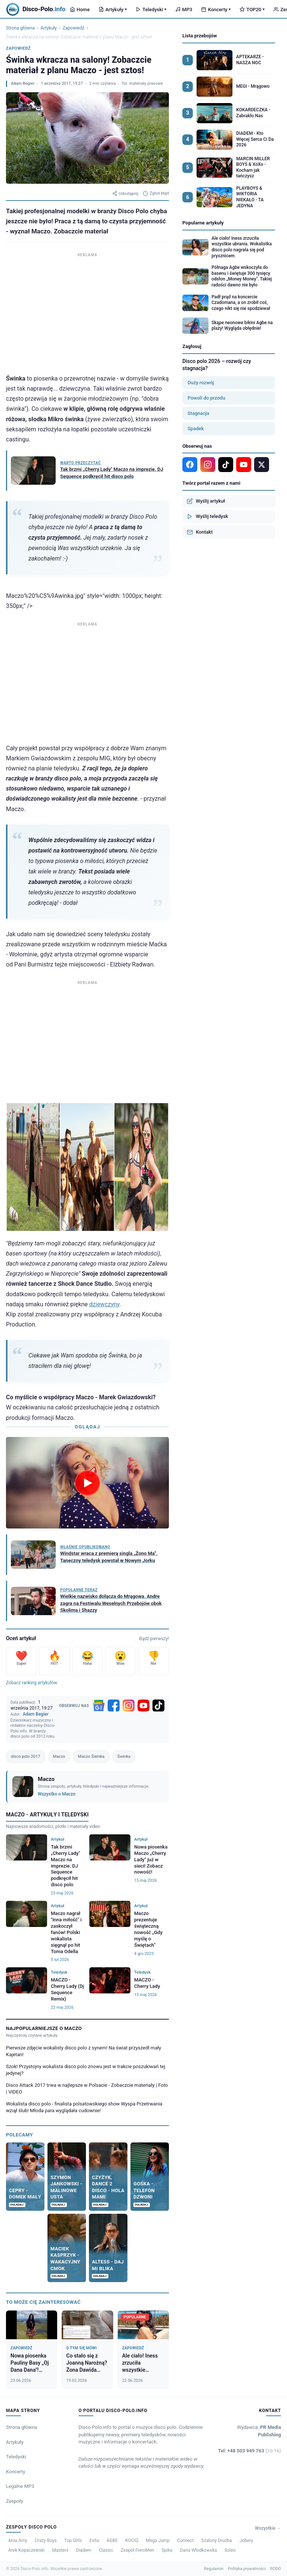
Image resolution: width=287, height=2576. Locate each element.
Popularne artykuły (203, 223)
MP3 (183, 9)
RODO (275, 2568)
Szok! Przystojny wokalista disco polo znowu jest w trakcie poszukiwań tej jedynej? (85, 2070)
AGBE (112, 2540)
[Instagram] (129, 1705)
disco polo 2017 (25, 1756)
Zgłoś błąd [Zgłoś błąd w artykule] (156, 193)
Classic (106, 2550)
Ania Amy (17, 2540)
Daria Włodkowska (198, 2550)
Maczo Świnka (91, 1756)
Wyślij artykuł (206, 501)
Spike (166, 2550)
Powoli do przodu (206, 398)
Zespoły (14, 2501)
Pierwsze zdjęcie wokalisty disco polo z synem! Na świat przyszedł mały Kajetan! (83, 2051)
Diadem (83, 2550)
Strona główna (20, 28)
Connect (185, 2540)
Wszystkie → (268, 2528)
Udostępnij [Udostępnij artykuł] (125, 193)
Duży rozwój (201, 382)
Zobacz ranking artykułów (31, 1682)
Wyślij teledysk (207, 516)
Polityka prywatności (247, 2568)
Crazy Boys (46, 2540)
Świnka (123, 1756)
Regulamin (213, 2568)
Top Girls (73, 2540)
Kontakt (200, 532)
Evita (94, 2540)
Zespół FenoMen (137, 2550)
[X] (261, 464)
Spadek (196, 428)
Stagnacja (198, 413)
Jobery (246, 2540)
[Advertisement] (87, 311)
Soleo (229, 2550)
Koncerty (216, 9)
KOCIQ (131, 2540)
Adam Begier (22, 83)
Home (80, 9)
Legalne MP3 (20, 2486)
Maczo (59, 1756)
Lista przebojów (199, 35)
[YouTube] (143, 1705)
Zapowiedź (73, 28)
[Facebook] (114, 1705)
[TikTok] (158, 1705)
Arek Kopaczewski (26, 2550)
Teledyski (151, 9)
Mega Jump (158, 2540)
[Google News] (99, 1705)
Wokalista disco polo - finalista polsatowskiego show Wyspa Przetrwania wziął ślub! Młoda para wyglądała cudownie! (84, 2107)
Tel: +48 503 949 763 (249, 2451)
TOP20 (252, 9)
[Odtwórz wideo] (87, 1483)
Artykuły (113, 9)
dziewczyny (104, 1304)
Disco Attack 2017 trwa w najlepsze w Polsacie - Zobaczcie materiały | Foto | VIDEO (87, 2088)
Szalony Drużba (216, 2540)
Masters (60, 2550)
